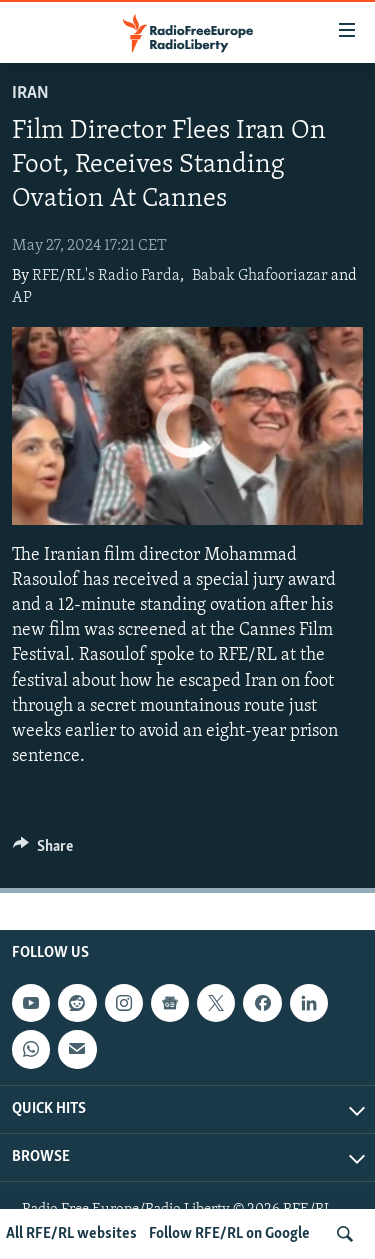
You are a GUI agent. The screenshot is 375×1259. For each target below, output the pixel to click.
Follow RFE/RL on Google (229, 1234)
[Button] (43, 851)
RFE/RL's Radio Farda (106, 276)
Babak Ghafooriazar (260, 276)
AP (22, 298)
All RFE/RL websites (71, 1234)
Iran (30, 93)
